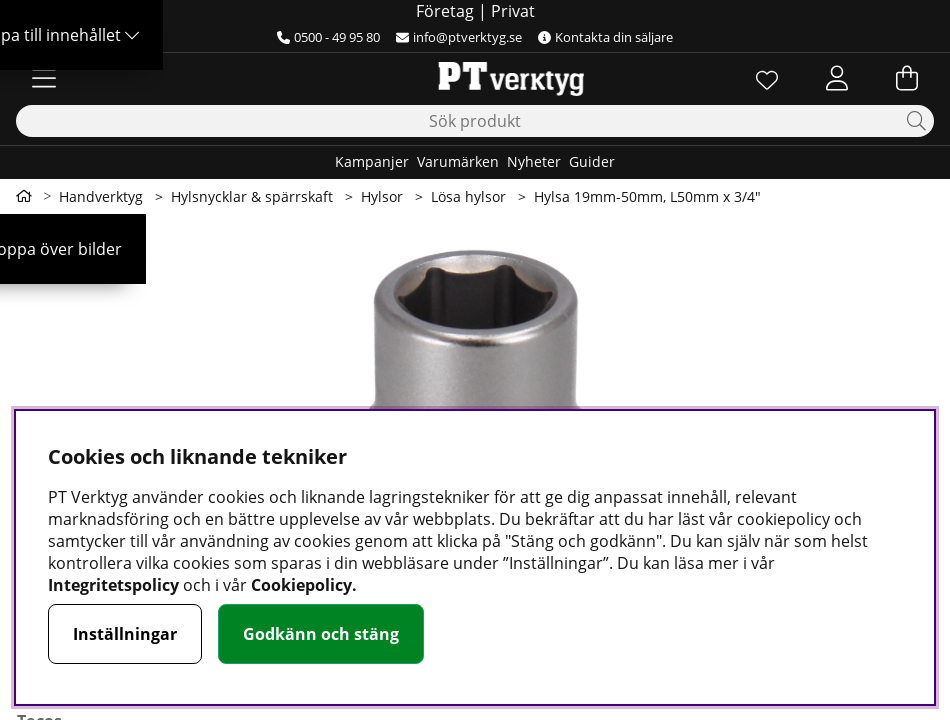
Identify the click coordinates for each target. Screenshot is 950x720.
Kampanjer (372, 161)
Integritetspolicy (113, 585)
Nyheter (534, 161)
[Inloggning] (837, 78)
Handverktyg (101, 196)
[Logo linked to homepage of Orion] (474, 78)
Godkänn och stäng (321, 634)
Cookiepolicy (301, 585)
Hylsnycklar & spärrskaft (252, 196)
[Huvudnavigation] (44, 78)
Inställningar (125, 634)
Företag (445, 11)
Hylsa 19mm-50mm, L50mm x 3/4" (647, 196)
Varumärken (458, 161)
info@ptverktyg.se (459, 37)
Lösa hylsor (468, 196)
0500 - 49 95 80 (328, 37)
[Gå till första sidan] (24, 196)
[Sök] (475, 121)
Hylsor (382, 196)
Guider (592, 161)
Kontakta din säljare (605, 37)
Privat (513, 11)
